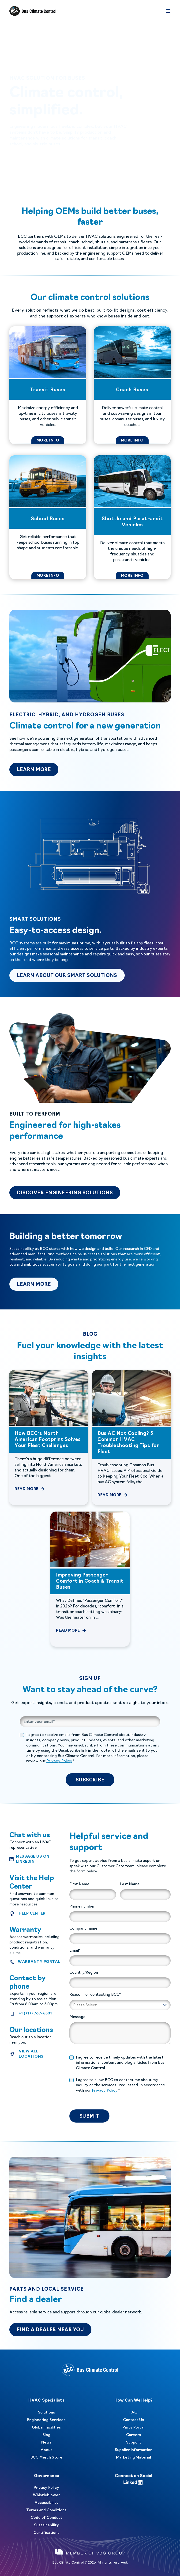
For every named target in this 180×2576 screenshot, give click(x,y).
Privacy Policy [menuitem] (46, 2488)
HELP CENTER (32, 1913)
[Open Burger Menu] (168, 11)
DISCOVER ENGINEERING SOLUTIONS (65, 1193)
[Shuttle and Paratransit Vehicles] (132, 517)
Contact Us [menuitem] (133, 2420)
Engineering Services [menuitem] (46, 2420)
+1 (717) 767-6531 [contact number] (35, 2013)
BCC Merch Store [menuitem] (46, 2457)
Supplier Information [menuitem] (133, 2450)
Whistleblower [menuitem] (46, 2495)
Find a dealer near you (50, 2330)
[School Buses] (47, 517)
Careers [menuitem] (133, 2435)
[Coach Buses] (132, 385)
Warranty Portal (39, 1961)
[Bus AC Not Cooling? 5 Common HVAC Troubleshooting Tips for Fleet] (131, 1437)
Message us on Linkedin (38, 1859)
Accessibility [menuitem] (46, 2503)
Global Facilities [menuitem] (46, 2427)
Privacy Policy (59, 1761)
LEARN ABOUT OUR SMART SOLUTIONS (71, 975)
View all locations (31, 2054)
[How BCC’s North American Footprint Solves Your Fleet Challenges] (48, 1437)
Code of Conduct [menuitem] (46, 2518)
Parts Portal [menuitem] (133, 2427)
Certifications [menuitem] (47, 2533)
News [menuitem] (46, 2442)
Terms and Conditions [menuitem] (46, 2510)
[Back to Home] (32, 11)
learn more (37, 769)
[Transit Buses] (47, 385)
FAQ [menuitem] (133, 2412)
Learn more (37, 1284)
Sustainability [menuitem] (46, 2525)
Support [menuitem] (133, 2442)
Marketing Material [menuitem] (133, 2457)
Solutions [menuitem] (46, 2412)
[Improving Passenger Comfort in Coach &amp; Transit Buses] (90, 1579)
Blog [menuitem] (46, 2435)
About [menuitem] (46, 2450)
